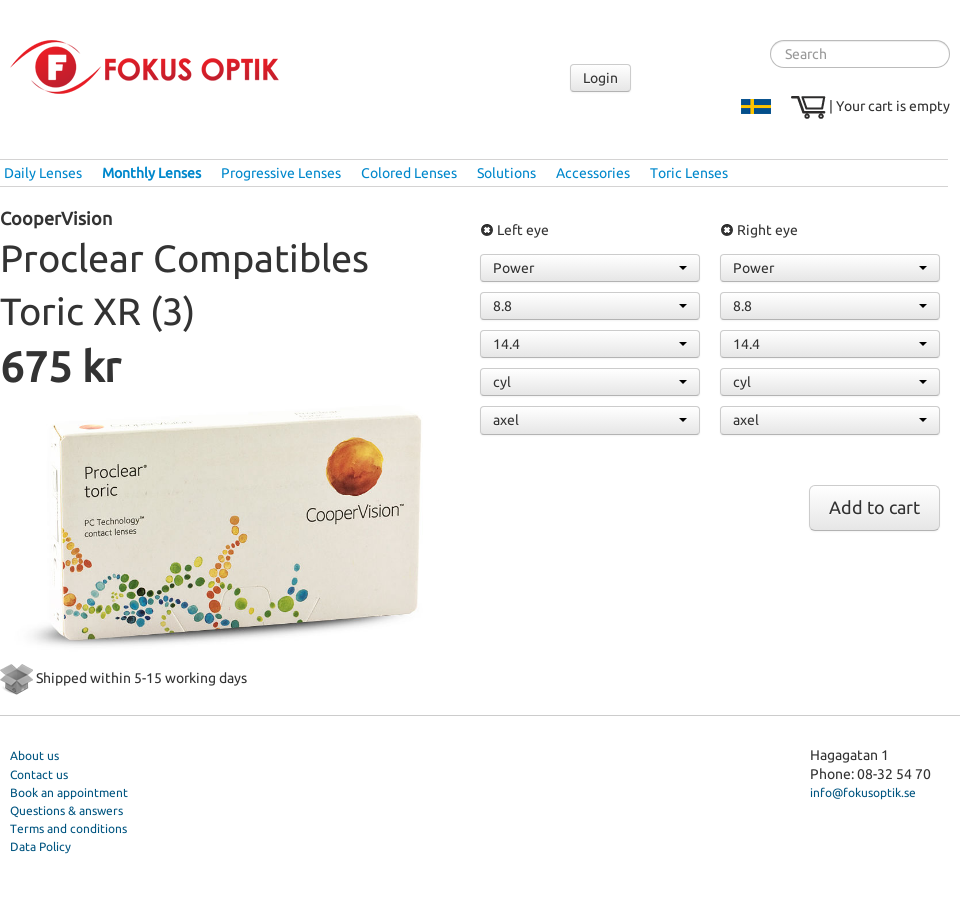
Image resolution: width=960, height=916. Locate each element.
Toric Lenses (689, 173)
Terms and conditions (68, 828)
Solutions (506, 173)
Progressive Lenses (281, 173)
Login (600, 78)
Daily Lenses (43, 173)
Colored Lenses (409, 173)
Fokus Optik (144, 67)
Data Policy (40, 846)
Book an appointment (69, 792)
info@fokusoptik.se (863, 792)
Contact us (39, 774)
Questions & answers (66, 810)
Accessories (593, 173)
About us (34, 755)
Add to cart (874, 507)
